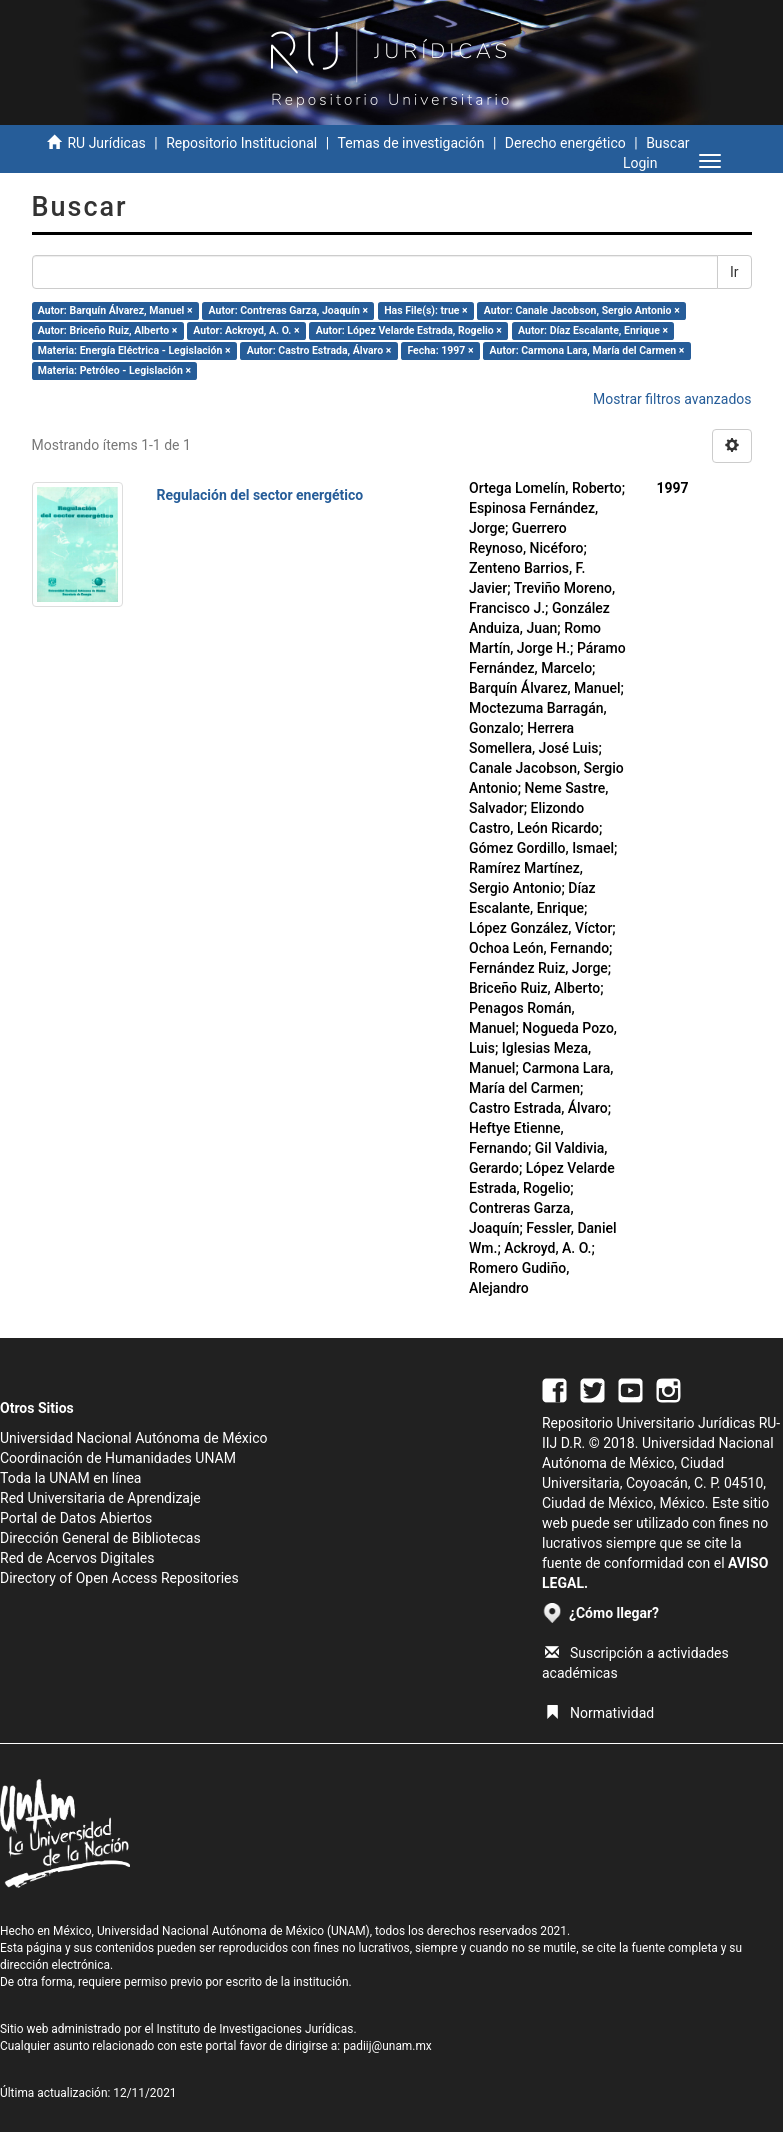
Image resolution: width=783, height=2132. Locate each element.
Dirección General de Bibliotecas (100, 1538)
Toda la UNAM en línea (70, 1478)
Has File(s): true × (425, 310)
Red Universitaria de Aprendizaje (100, 1498)
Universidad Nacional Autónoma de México (134, 1438)
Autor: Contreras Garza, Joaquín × (289, 310)
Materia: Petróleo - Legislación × (114, 370)
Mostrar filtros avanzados (672, 399)
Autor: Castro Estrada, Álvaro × (319, 350)
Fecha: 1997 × (440, 350)
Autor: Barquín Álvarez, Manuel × (115, 310)
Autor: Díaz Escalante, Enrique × (593, 330)
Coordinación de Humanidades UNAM (118, 1458)
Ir (734, 272)
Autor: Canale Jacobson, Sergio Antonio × (582, 310)
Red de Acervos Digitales (77, 1558)
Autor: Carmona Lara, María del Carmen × (587, 350)
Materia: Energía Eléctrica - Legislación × (134, 350)
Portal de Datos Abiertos (76, 1518)
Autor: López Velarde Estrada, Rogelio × (409, 330)
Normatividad (599, 1713)
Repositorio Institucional (241, 143)
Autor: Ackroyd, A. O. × (246, 330)
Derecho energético (565, 143)
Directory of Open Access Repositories (119, 1578)
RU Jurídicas (106, 143)
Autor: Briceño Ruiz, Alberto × (107, 330)
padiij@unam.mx (387, 2046)
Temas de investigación (411, 143)
